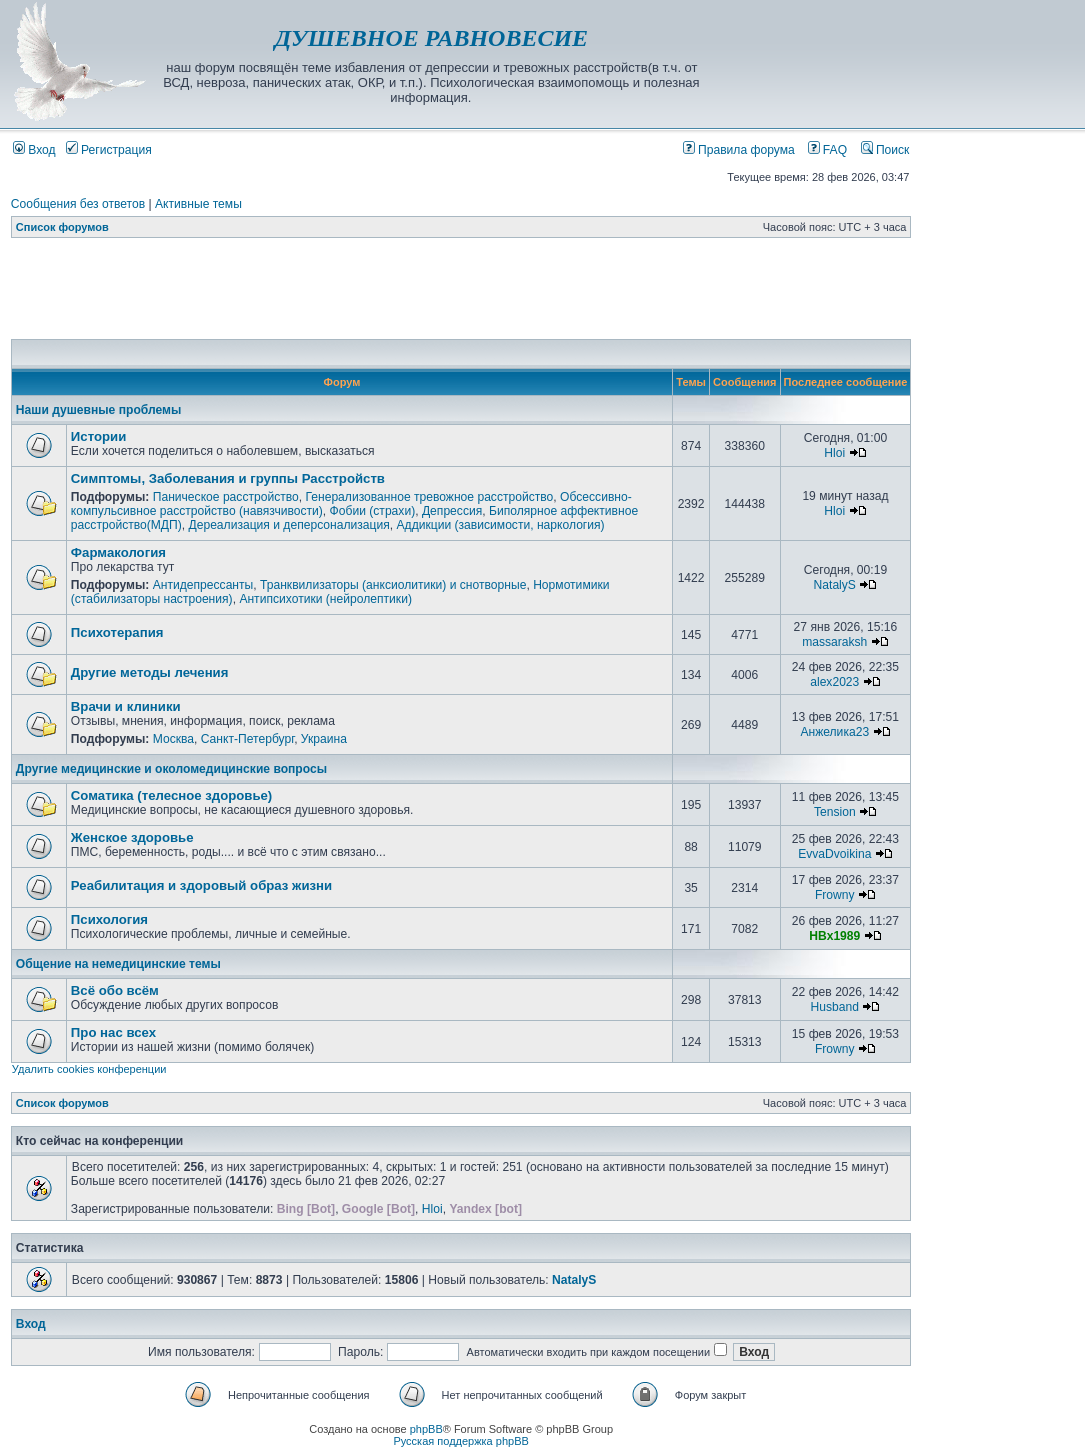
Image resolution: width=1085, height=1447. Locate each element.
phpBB (426, 1429)
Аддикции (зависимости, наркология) (501, 525)
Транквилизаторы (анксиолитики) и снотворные (393, 585)
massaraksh (834, 642)
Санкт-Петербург (247, 739)
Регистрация (109, 150)
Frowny (835, 895)
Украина (324, 739)
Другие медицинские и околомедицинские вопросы (171, 769)
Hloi (834, 453)
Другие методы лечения (150, 672)
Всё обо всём (115, 990)
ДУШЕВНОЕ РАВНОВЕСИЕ (431, 38)
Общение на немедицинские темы (118, 964)
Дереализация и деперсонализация (288, 525)
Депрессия (452, 511)
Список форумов (62, 227)
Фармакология (118, 552)
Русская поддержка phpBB (460, 1441)
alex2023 (834, 682)
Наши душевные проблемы (98, 410)
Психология (109, 919)
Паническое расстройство (226, 497)
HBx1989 (834, 936)
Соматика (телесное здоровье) (171, 795)
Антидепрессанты (203, 585)
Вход (34, 150)
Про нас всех (113, 1032)
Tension (835, 812)
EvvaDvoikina (834, 854)
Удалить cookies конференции (89, 1069)
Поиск (885, 150)
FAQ (828, 150)
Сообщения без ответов (78, 204)
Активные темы (198, 204)
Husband (835, 1007)
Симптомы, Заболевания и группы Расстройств (228, 478)
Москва (173, 739)
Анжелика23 (834, 732)
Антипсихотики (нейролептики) (325, 599)
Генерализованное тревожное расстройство (430, 497)
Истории (98, 436)
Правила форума (739, 150)
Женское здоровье (132, 837)
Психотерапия (117, 632)
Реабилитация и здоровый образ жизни (201, 885)
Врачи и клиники (126, 706)
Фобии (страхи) (373, 511)
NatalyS (835, 585)
